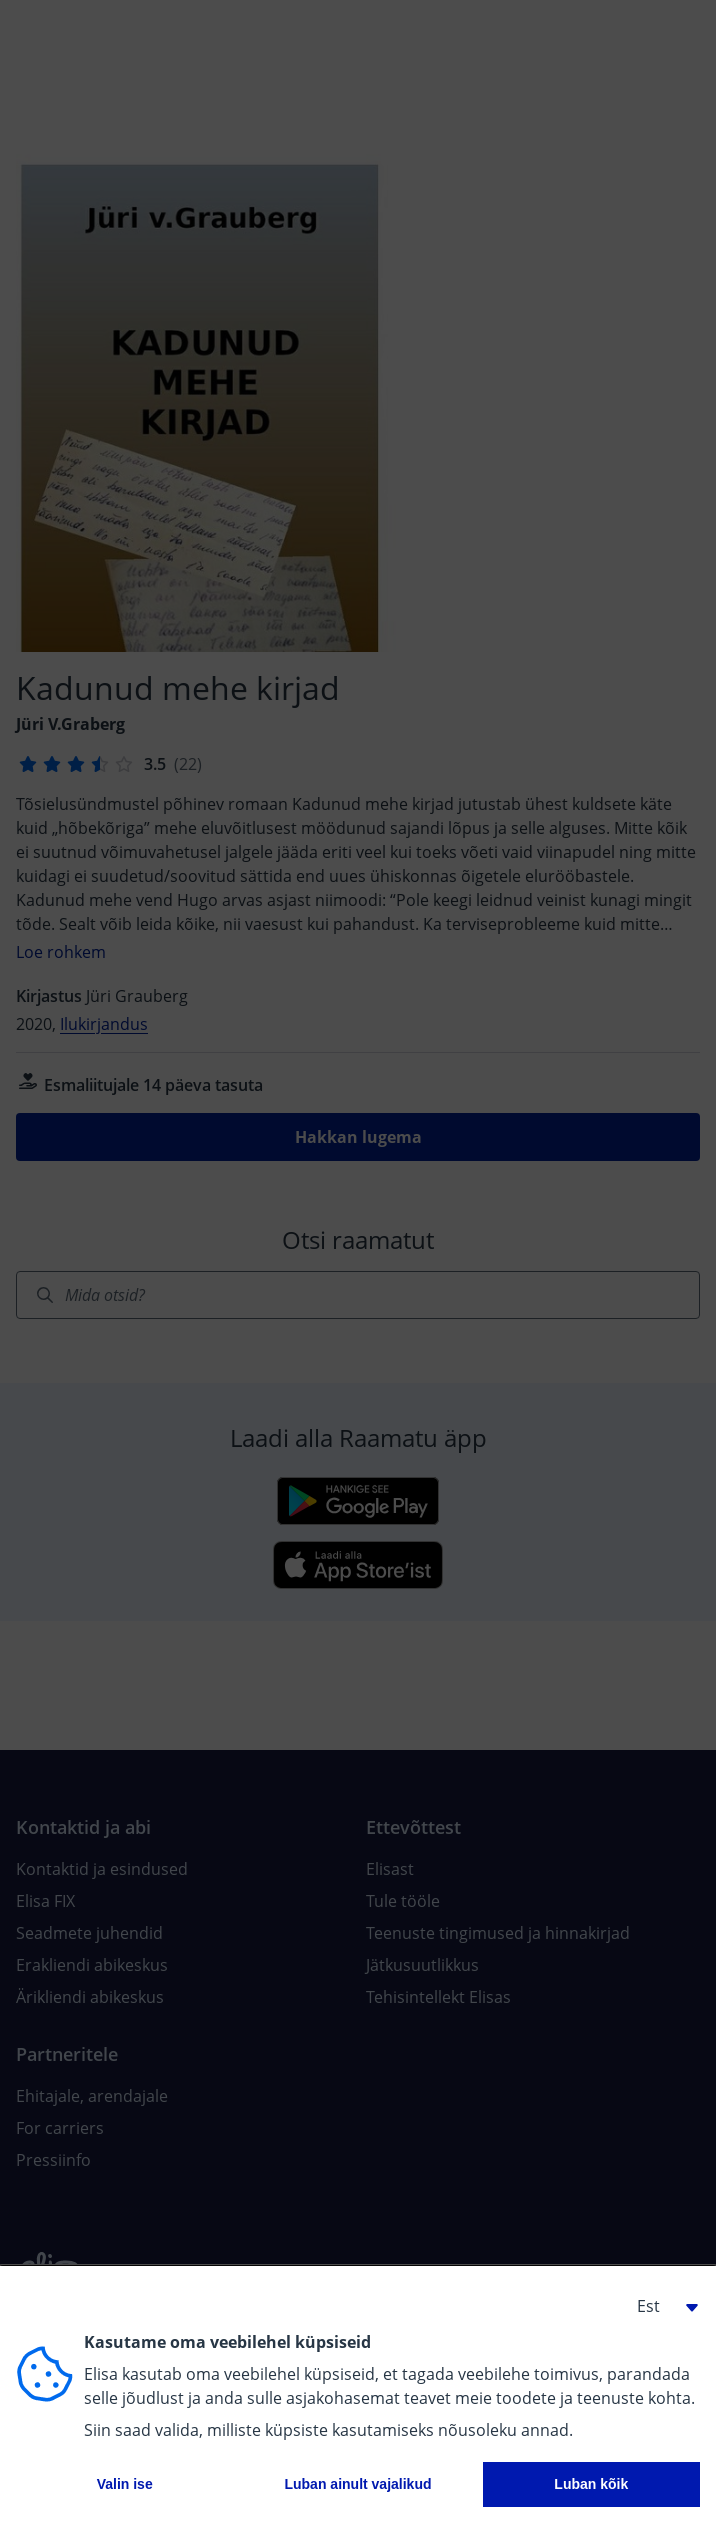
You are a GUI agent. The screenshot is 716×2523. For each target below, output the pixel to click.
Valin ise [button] (125, 2484)
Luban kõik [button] (591, 2484)
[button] (660, 2306)
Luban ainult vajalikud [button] (357, 2484)
